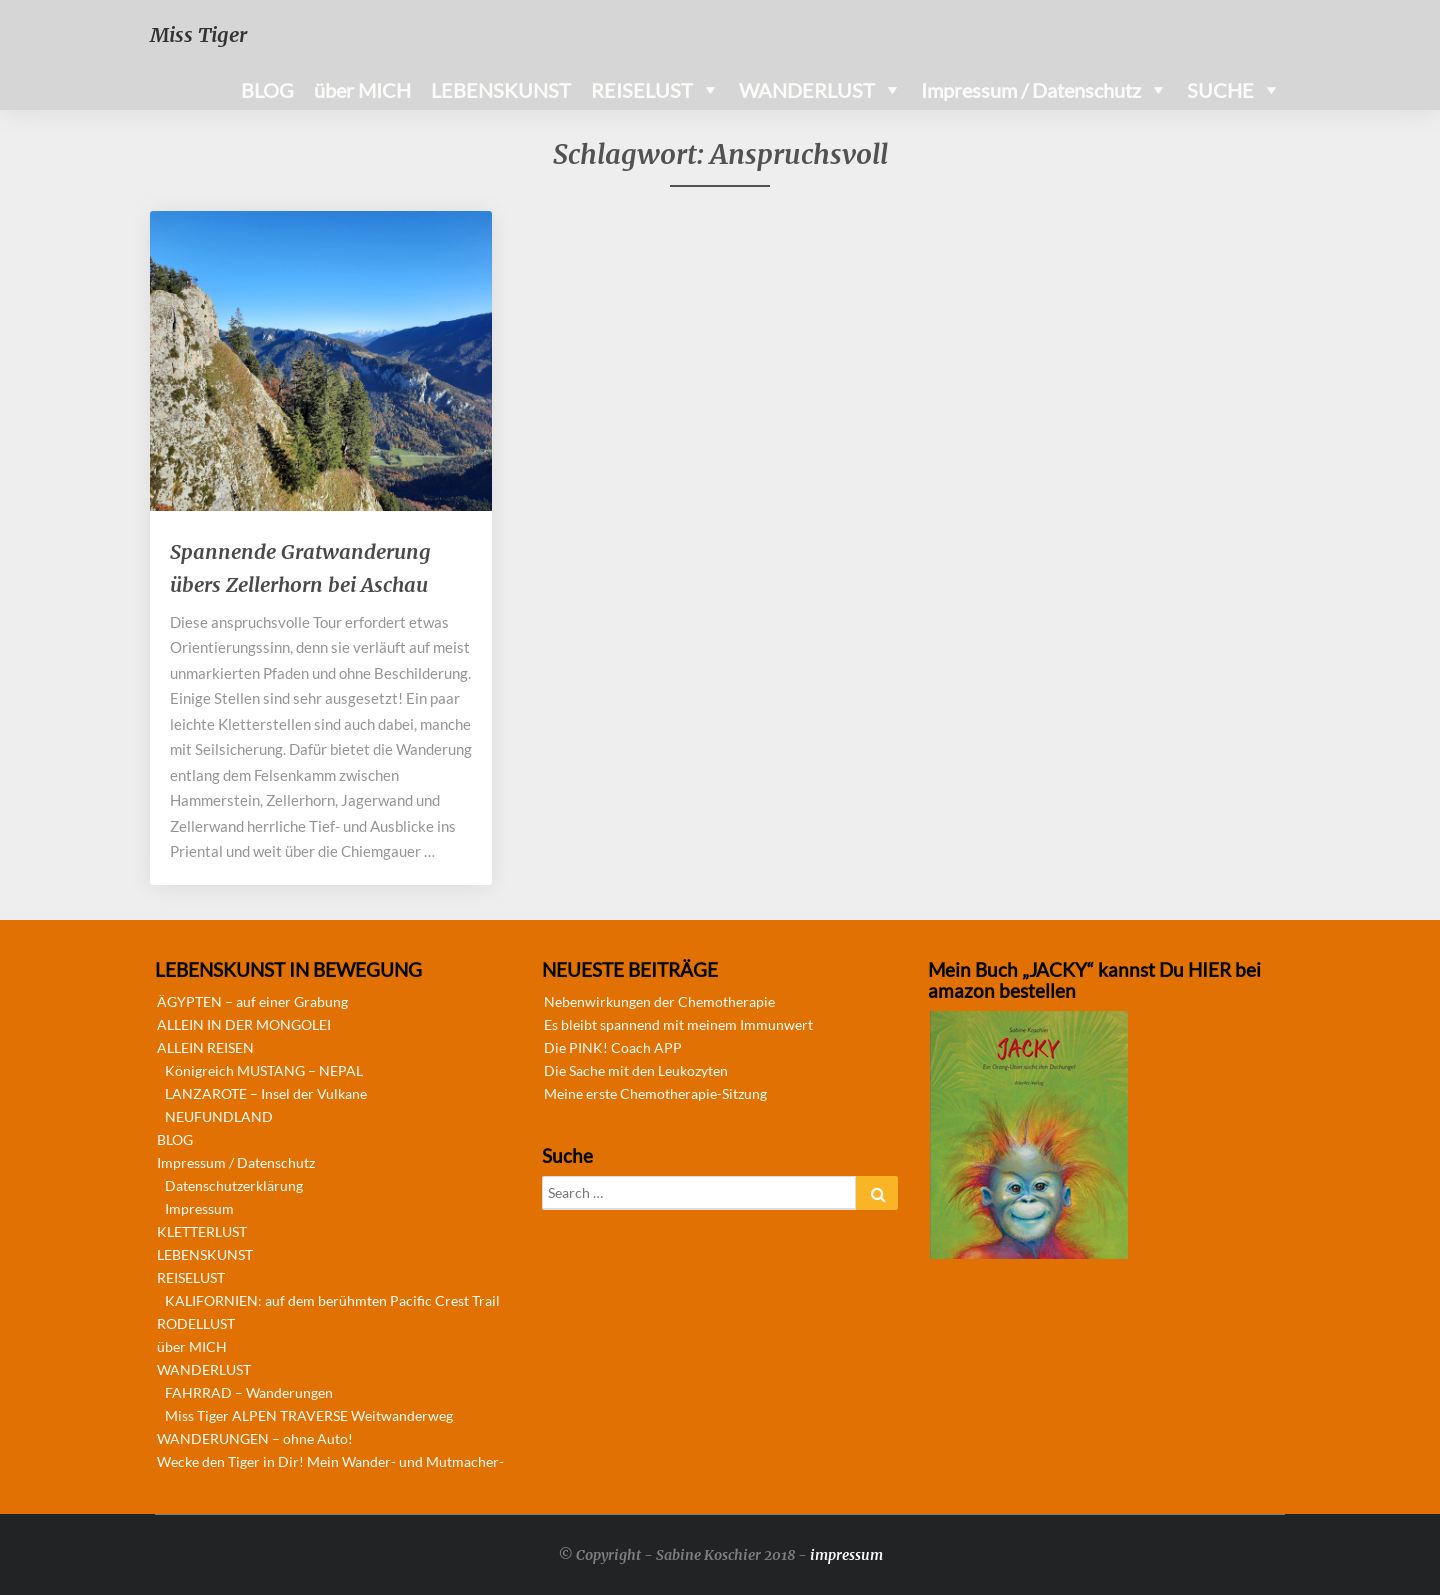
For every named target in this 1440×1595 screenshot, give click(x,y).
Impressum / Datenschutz (1031, 90)
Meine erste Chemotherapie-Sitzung (655, 1093)
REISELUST (642, 90)
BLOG (267, 90)
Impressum (199, 1208)
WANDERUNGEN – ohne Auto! (255, 1438)
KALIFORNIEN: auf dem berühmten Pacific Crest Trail (332, 1300)
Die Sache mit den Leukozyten (636, 1070)
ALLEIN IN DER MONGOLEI (244, 1024)
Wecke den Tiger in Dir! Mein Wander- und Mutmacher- (330, 1461)
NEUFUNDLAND (219, 1116)
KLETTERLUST (202, 1231)
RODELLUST (196, 1323)
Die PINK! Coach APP (613, 1047)
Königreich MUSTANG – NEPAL (264, 1070)
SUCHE (1220, 90)
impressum (846, 1555)
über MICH (362, 90)
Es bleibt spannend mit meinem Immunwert (678, 1024)
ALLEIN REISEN (205, 1047)
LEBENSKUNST (501, 90)
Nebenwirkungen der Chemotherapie (659, 1001)
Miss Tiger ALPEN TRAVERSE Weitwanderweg (309, 1415)
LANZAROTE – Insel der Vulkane (266, 1093)
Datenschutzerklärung (234, 1185)
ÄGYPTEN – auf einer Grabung (252, 1001)
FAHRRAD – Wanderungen (249, 1392)
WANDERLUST (807, 90)
